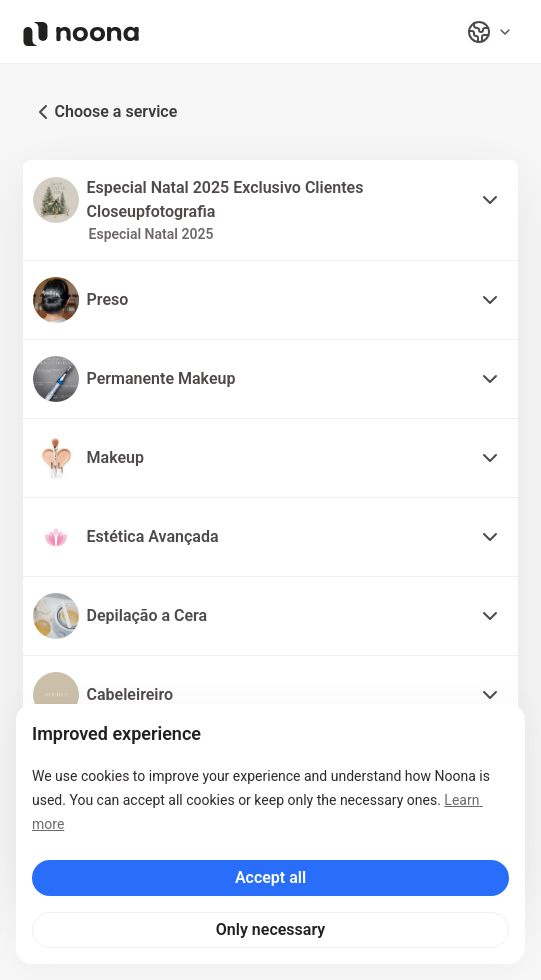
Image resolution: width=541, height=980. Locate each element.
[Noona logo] (81, 34)
